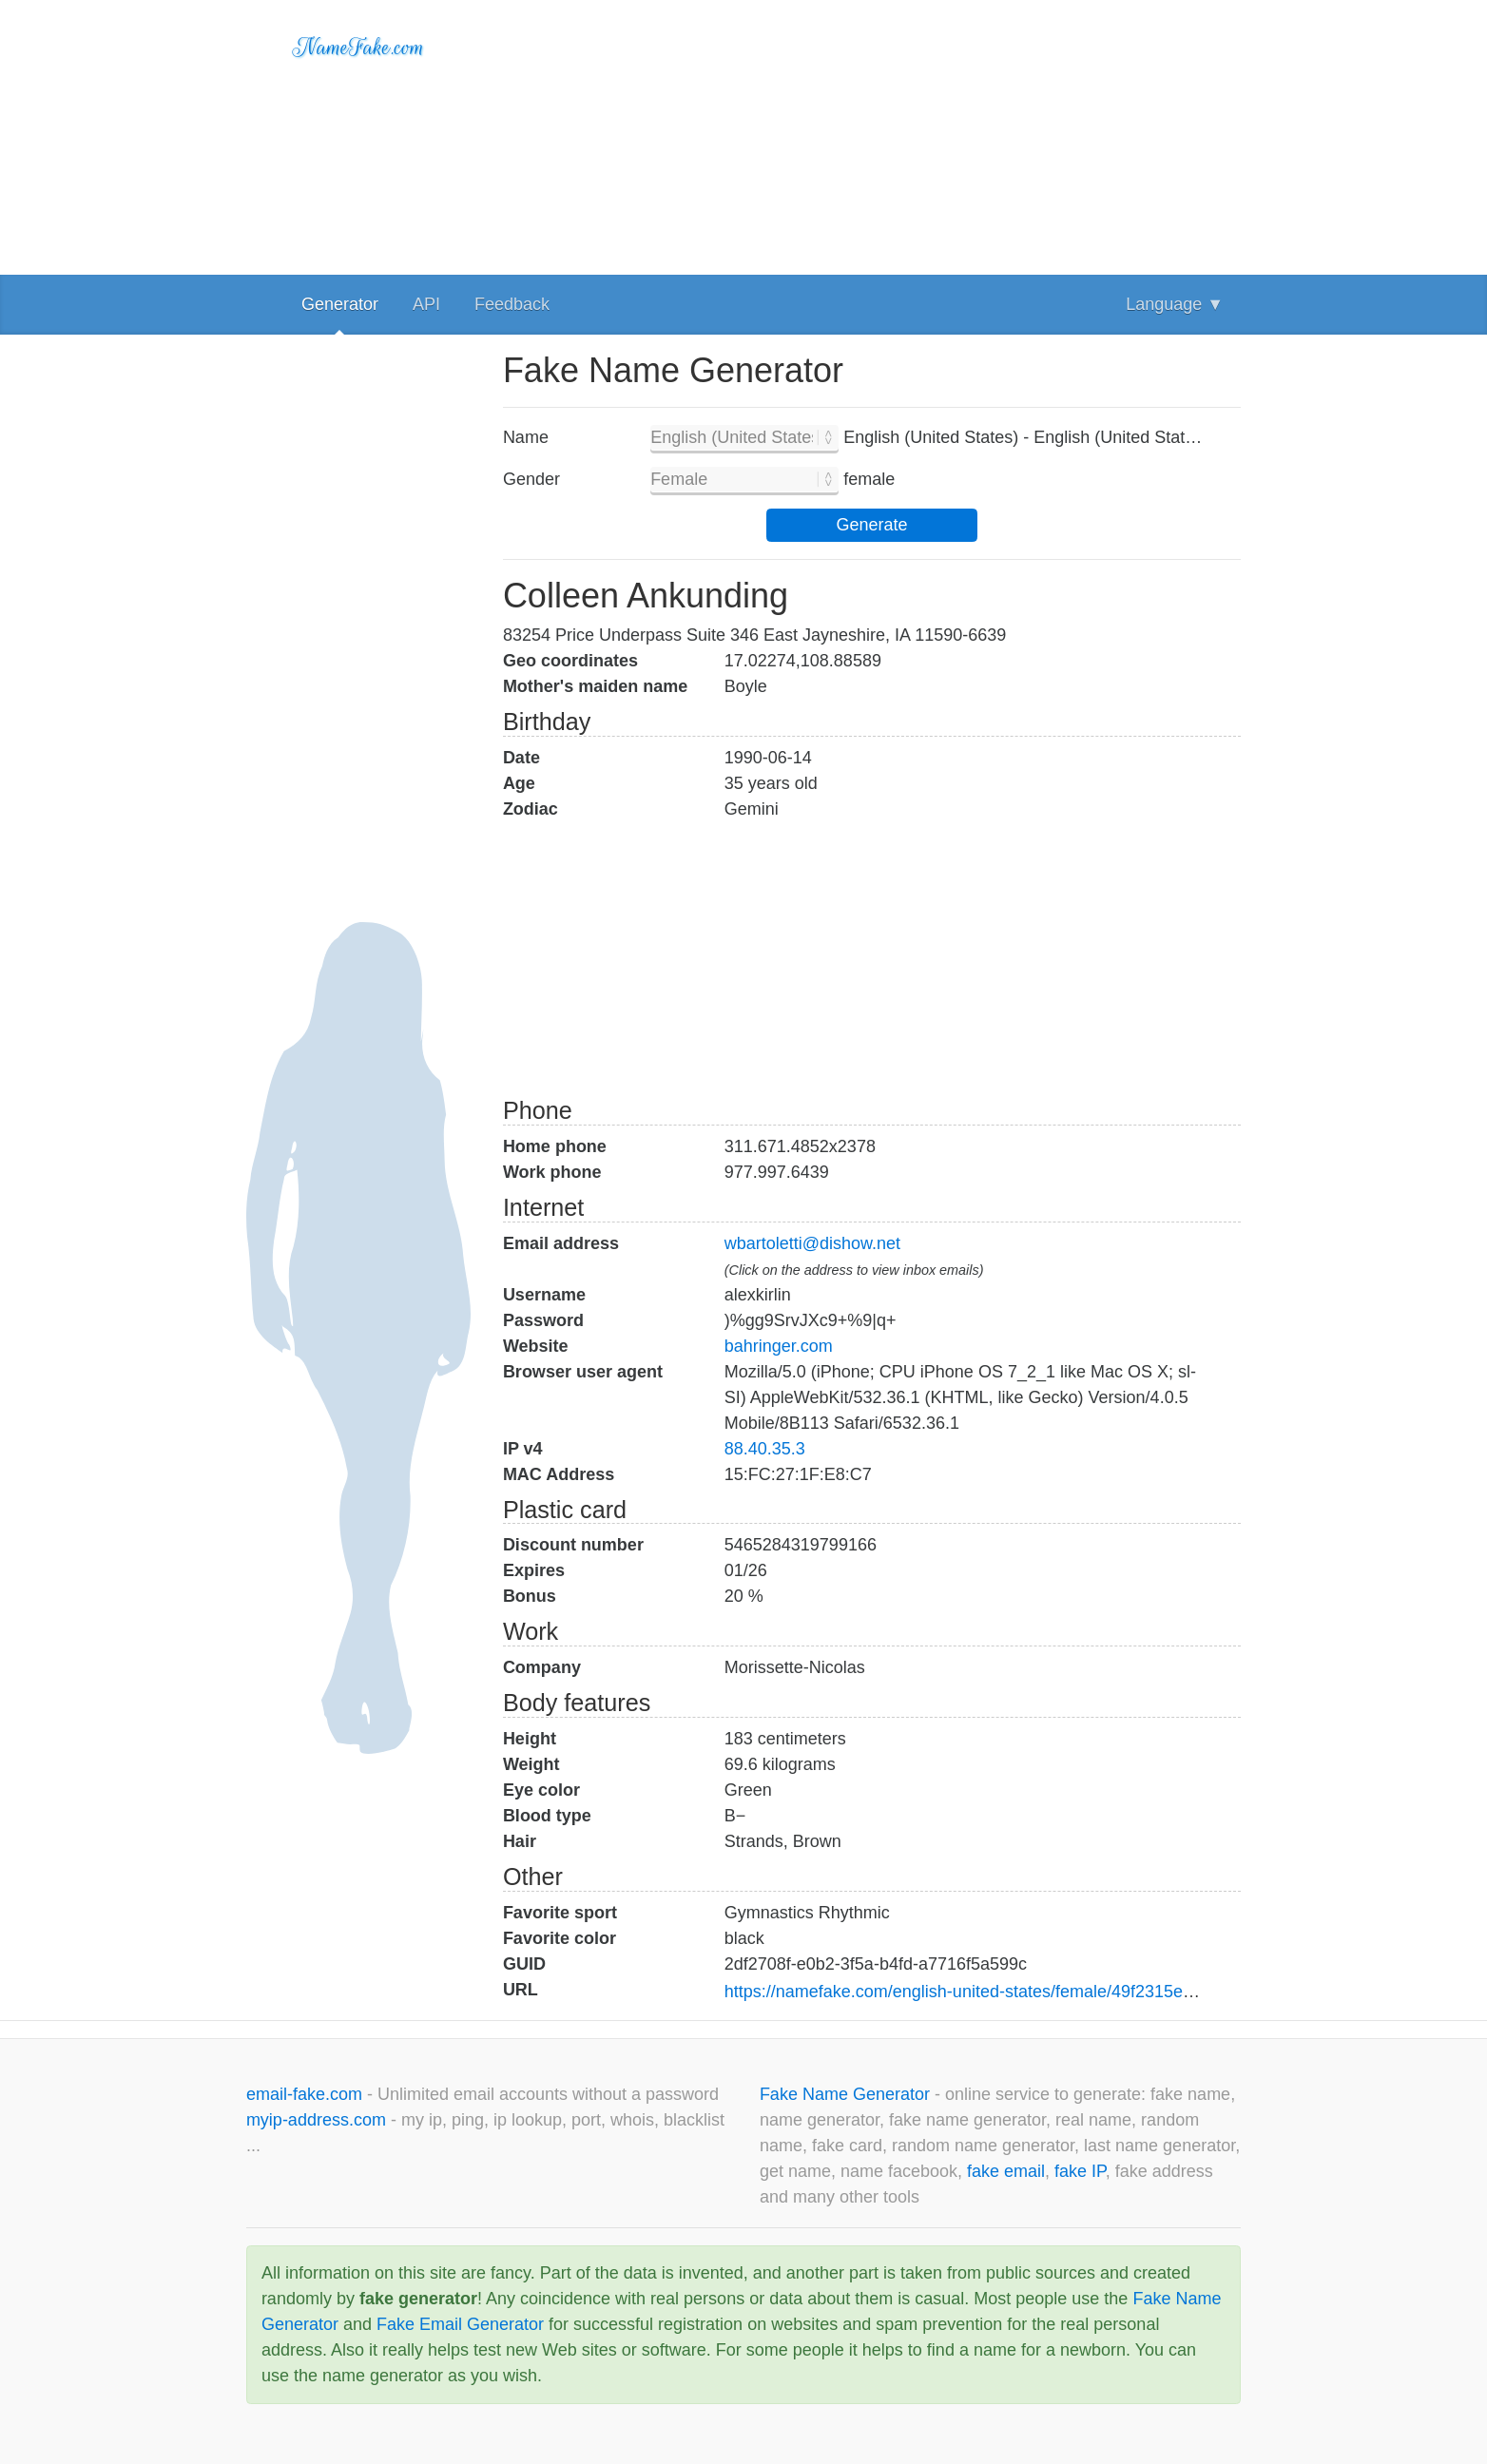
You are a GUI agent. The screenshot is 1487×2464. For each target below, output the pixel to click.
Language (1175, 304)
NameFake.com (359, 47)
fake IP (1080, 2171)
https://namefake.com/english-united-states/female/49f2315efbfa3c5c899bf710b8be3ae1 (1060, 1991)
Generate (871, 524)
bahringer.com (778, 1346)
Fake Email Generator (460, 2324)
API (426, 304)
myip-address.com (316, 2119)
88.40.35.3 (764, 1448)
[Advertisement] (872, 133)
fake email (1006, 2171)
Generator (339, 304)
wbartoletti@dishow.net (812, 1243)
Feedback (512, 304)
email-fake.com (306, 2094)
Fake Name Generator (847, 2094)
